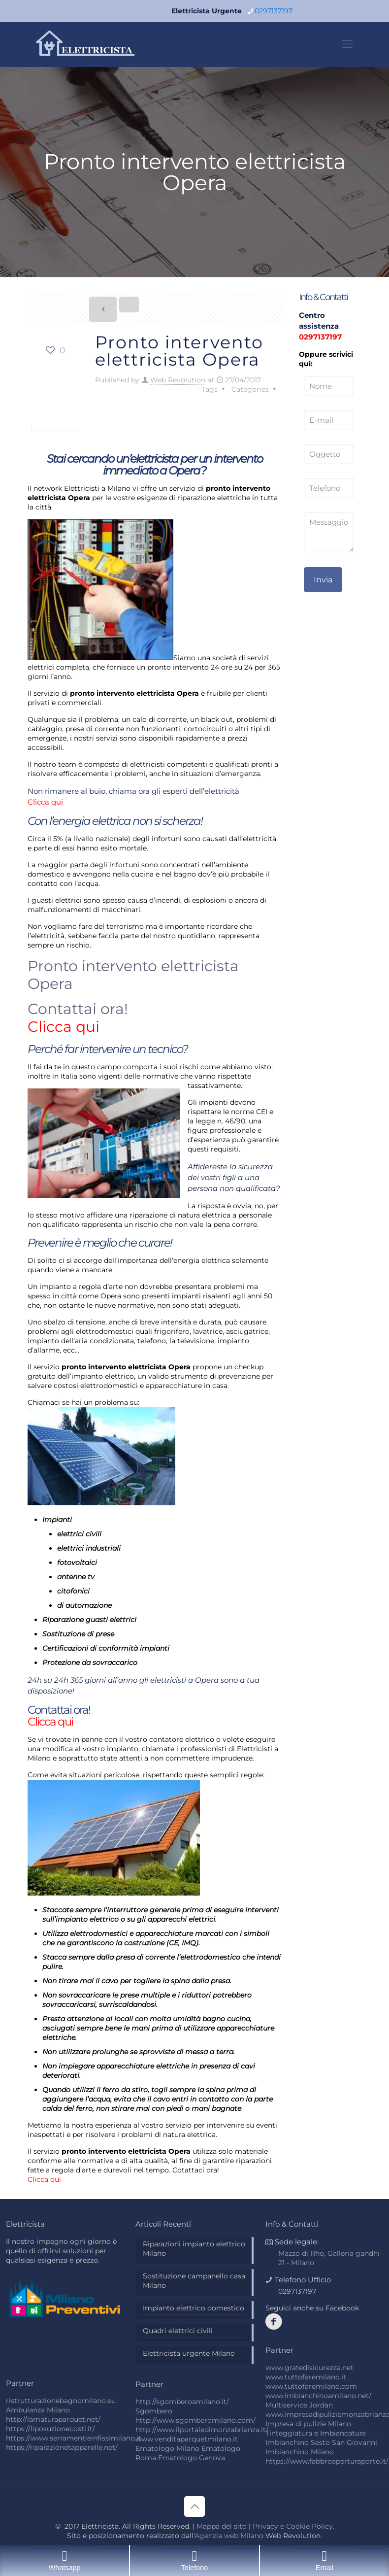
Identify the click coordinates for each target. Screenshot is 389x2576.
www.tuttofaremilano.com (311, 2386)
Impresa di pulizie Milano (308, 2423)
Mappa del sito (221, 2526)
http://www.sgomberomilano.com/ (195, 2420)
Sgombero (153, 2411)
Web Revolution (177, 379)
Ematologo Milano (167, 2448)
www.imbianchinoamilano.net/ (318, 2395)
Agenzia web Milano (228, 2535)
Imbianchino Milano (299, 2451)
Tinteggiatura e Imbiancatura (315, 2433)
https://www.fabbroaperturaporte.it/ (327, 2461)
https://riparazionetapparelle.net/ (62, 2447)
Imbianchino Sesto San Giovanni (321, 2442)
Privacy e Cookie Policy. (293, 2526)
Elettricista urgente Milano (189, 2353)
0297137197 (320, 336)
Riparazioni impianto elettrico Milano (194, 2248)
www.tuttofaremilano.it (305, 2377)
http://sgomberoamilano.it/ (182, 2401)
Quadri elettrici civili (178, 2330)
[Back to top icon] (194, 2506)
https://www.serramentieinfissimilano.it (73, 2438)
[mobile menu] (347, 44)
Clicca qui (45, 802)
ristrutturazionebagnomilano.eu (61, 2400)
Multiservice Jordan (299, 2405)
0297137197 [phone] (273, 10)
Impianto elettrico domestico (193, 2308)
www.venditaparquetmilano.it (186, 2439)
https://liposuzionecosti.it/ (50, 2428)
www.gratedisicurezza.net (309, 2367)
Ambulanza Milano (38, 2410)
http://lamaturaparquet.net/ (53, 2419)
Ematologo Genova (191, 2457)
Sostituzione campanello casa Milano (194, 2280)
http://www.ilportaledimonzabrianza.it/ (201, 2429)
